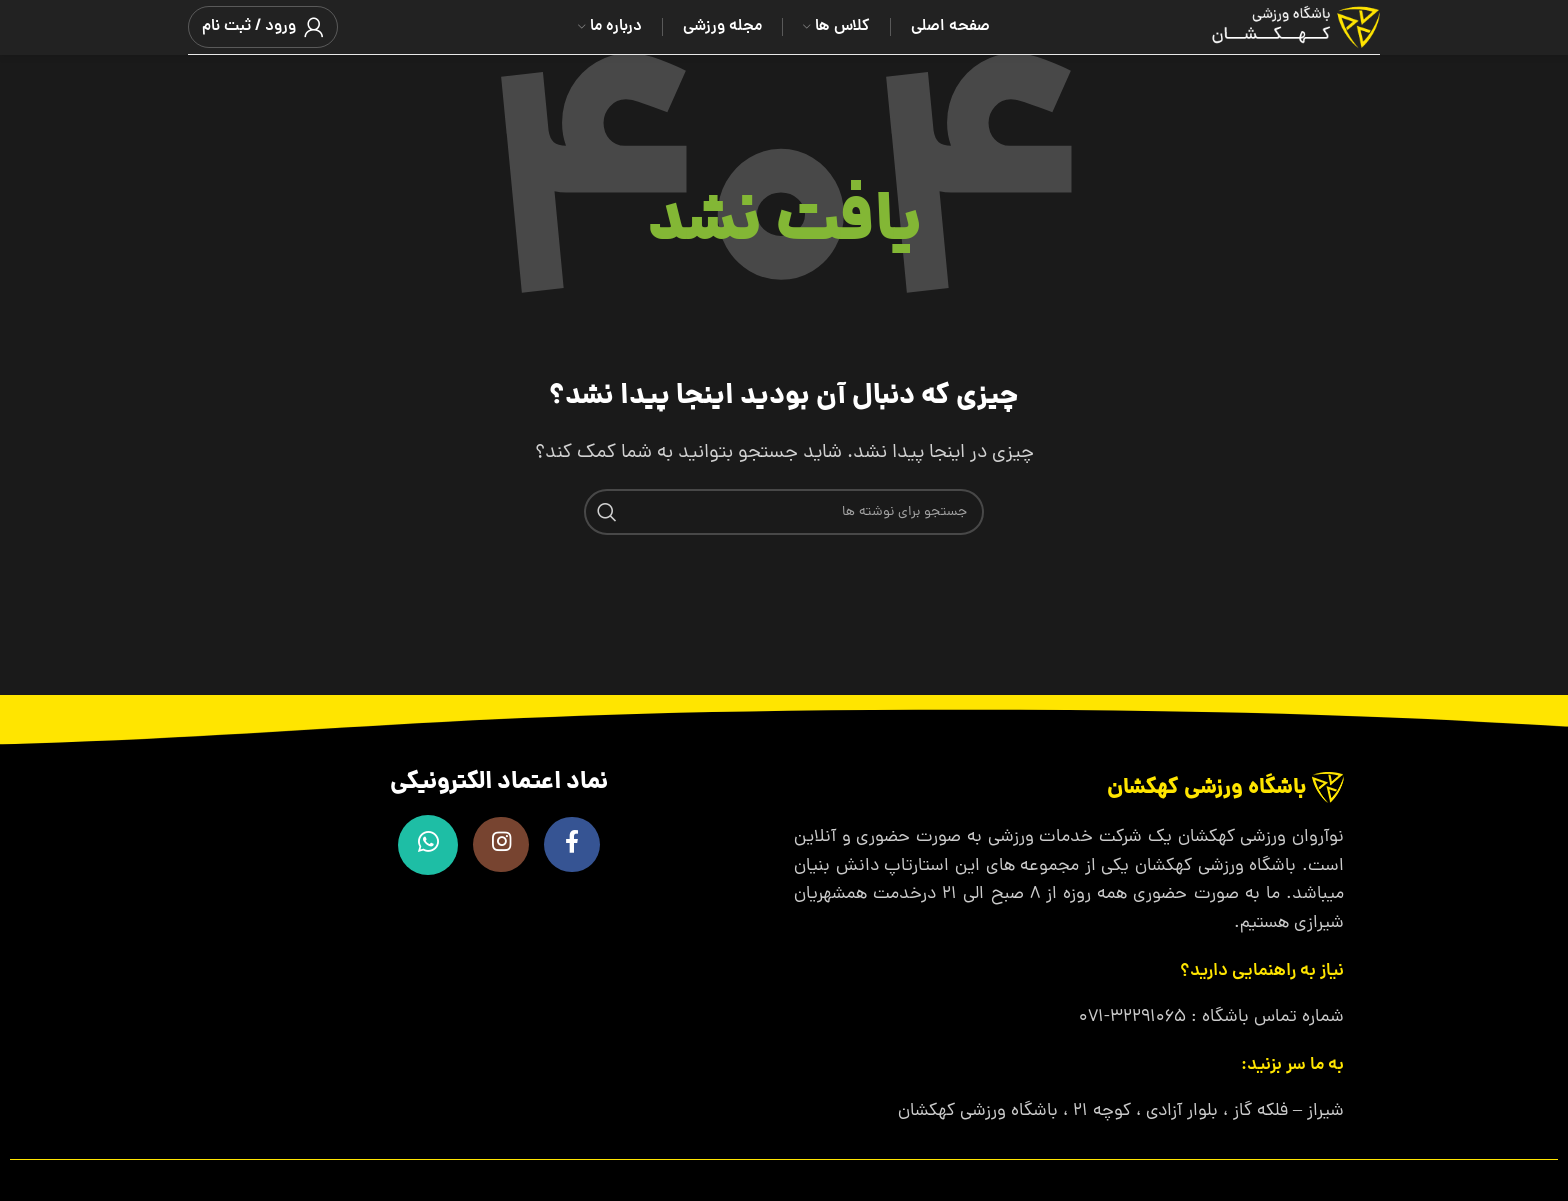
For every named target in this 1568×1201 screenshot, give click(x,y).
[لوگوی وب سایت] (1271, 28)
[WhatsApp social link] (424, 845)
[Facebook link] (574, 845)
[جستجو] (784, 512)
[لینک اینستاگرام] (499, 845)
